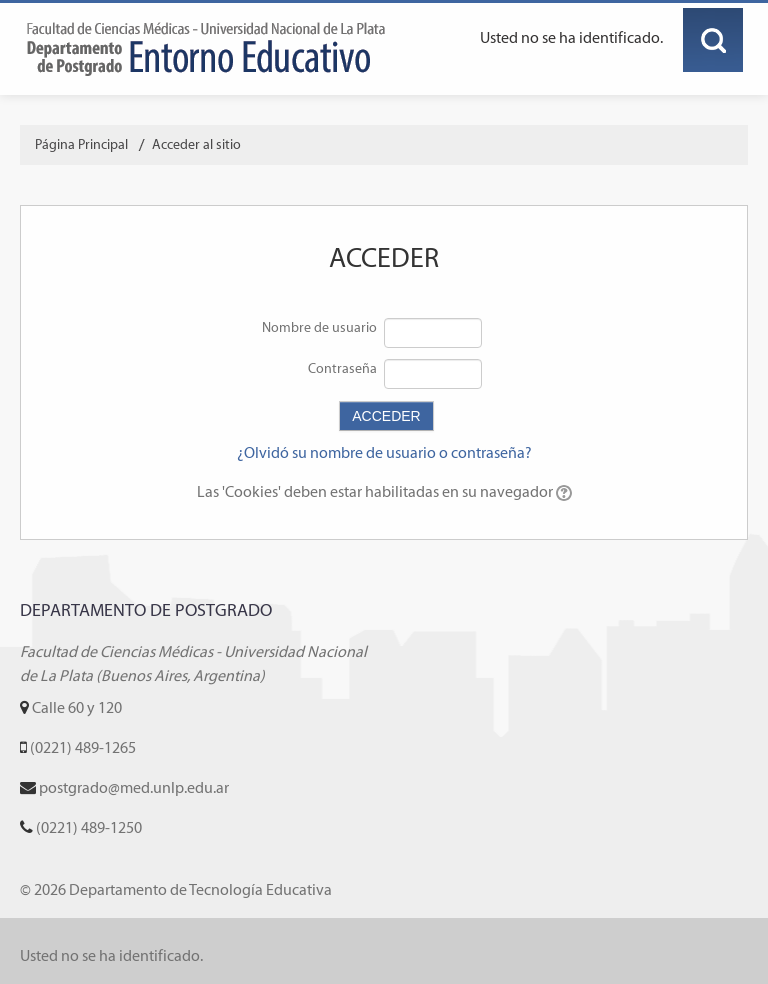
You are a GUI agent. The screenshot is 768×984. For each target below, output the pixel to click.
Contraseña (342, 368)
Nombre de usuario (319, 327)
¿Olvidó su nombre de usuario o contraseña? (384, 452)
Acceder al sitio (196, 144)
